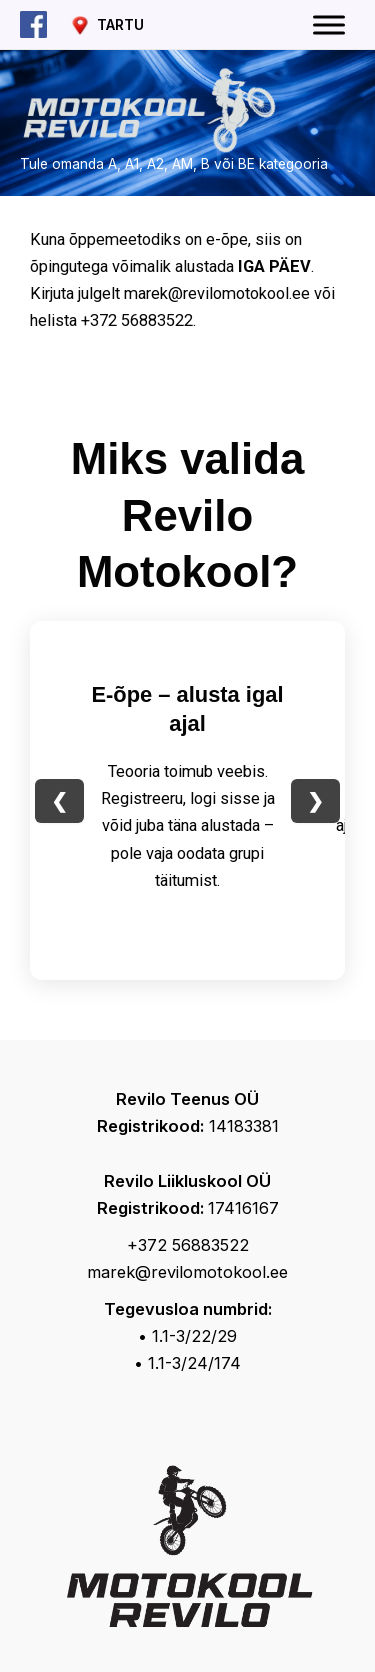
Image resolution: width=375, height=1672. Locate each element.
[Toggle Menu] (329, 24)
